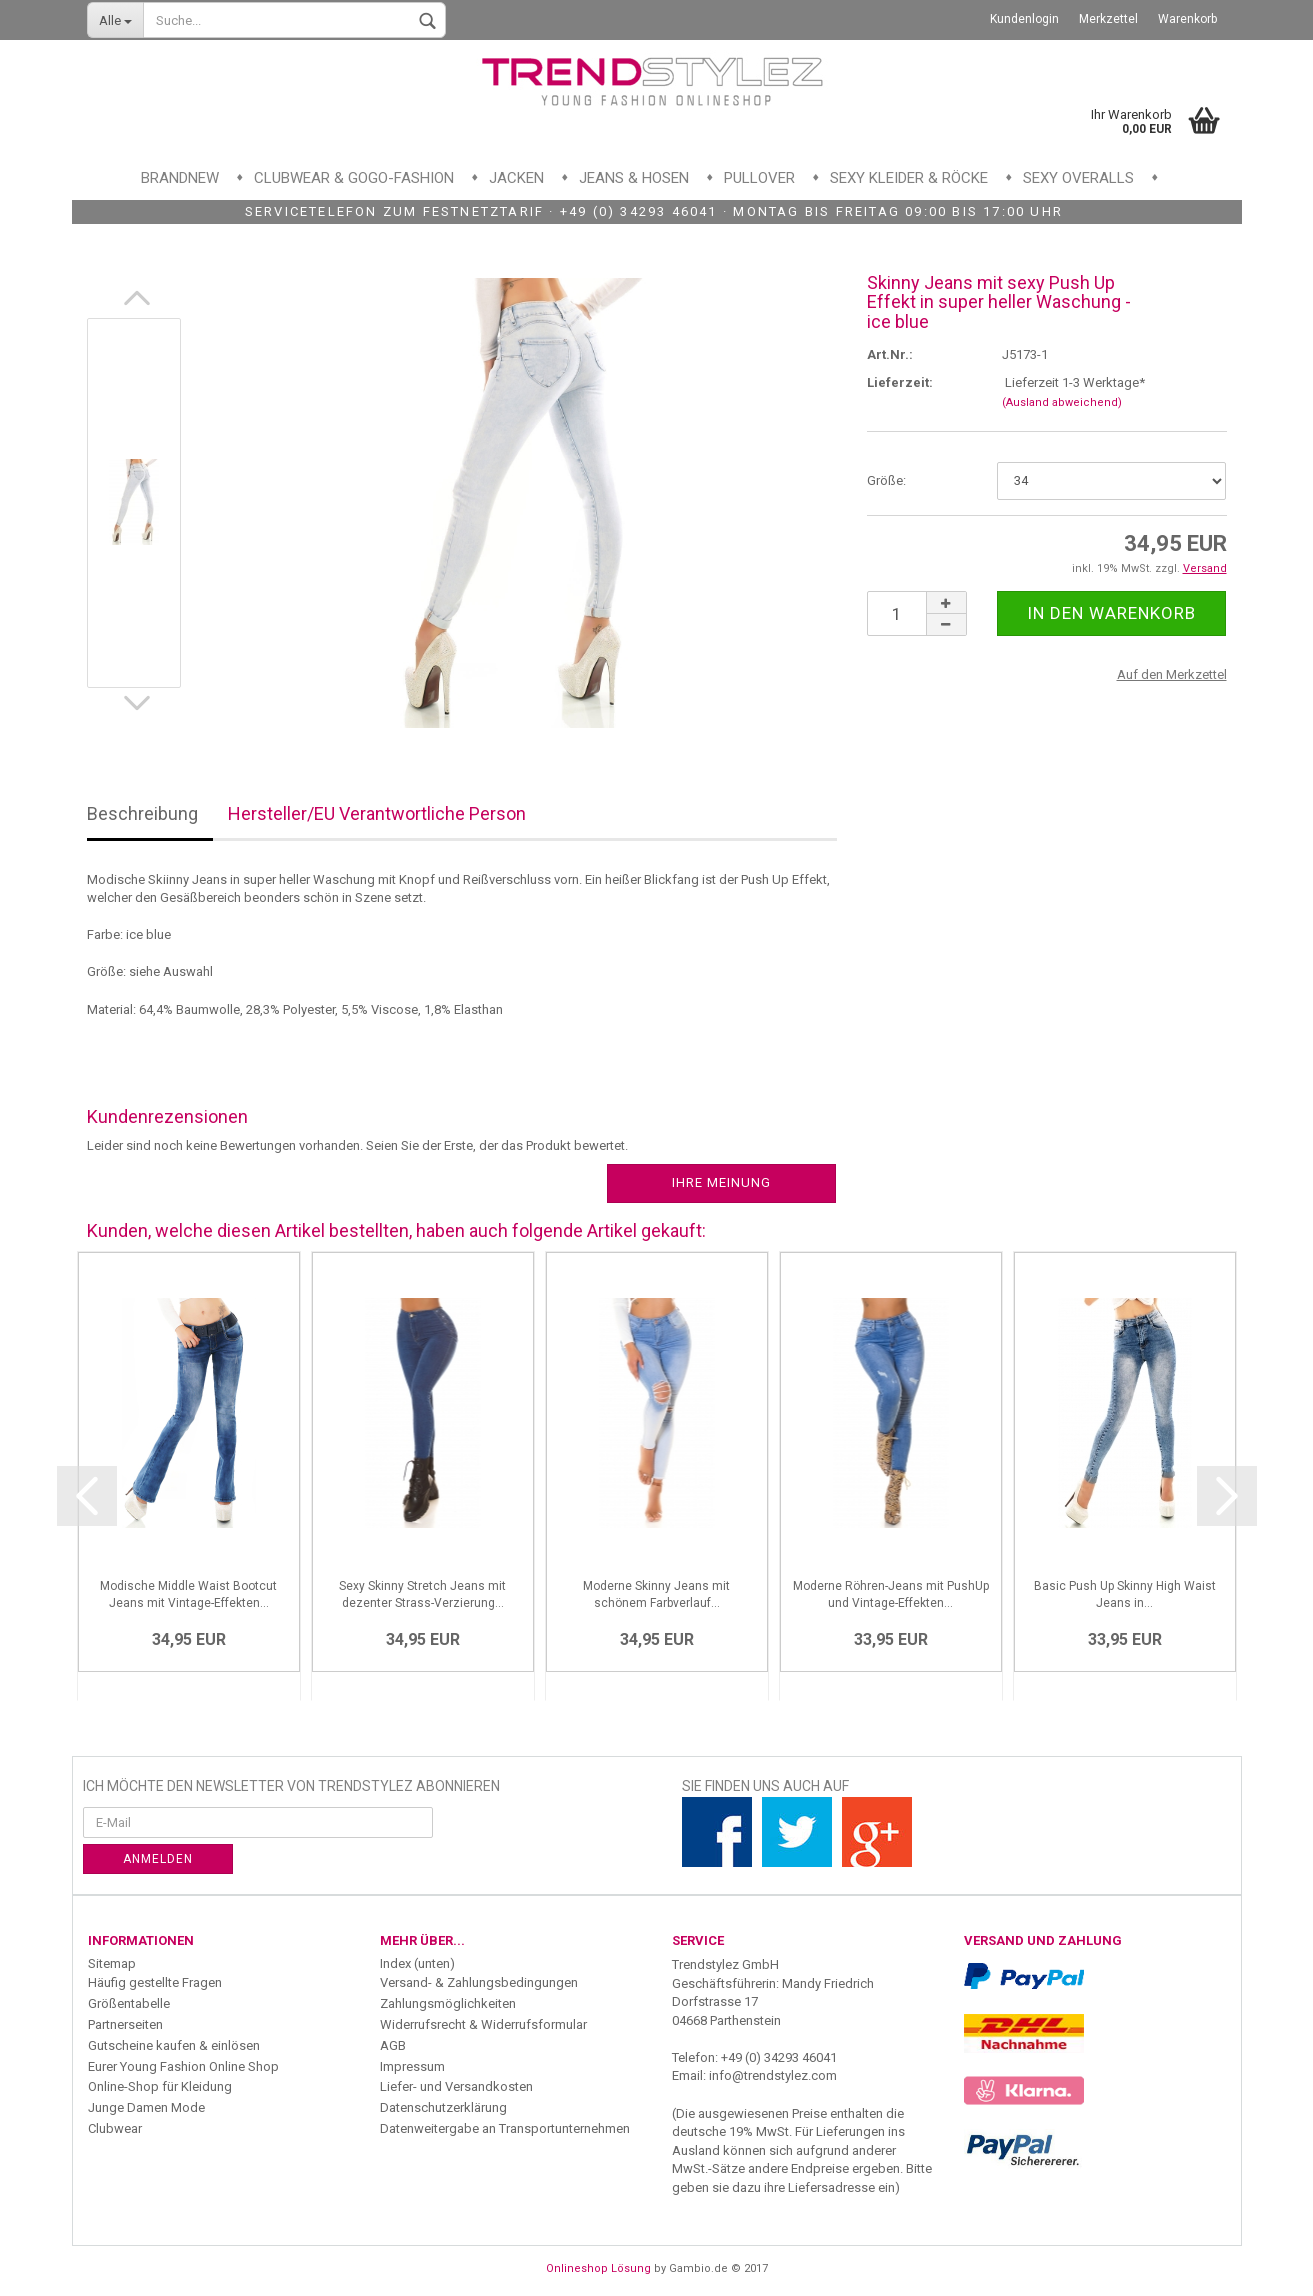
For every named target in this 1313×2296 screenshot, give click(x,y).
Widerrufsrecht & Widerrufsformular (483, 2024)
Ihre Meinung (721, 1182)
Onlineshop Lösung (598, 2268)
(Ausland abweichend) (1062, 402)
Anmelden (158, 1859)
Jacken (516, 178)
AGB (393, 2045)
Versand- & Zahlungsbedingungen (479, 1982)
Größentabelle (129, 2003)
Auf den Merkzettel (1172, 674)
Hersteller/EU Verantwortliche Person (377, 813)
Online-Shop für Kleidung (160, 2086)
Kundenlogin (1024, 19)
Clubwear (115, 2128)
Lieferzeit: (900, 382)
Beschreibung (142, 813)
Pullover (759, 178)
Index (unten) (417, 1963)
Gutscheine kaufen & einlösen (174, 2045)
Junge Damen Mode (146, 2107)
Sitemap (112, 1963)
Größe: (886, 480)
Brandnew (180, 178)
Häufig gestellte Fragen (155, 1982)
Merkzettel (1108, 19)
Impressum (412, 2066)
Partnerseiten (125, 2024)
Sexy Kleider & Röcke (909, 178)
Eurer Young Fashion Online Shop (183, 2066)
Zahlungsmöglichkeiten (448, 2003)
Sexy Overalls (1078, 178)
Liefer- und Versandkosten (456, 2086)
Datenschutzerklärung (443, 2107)
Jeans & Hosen (634, 178)
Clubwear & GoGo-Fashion (354, 178)
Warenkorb (1187, 19)
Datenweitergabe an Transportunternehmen (505, 2128)
